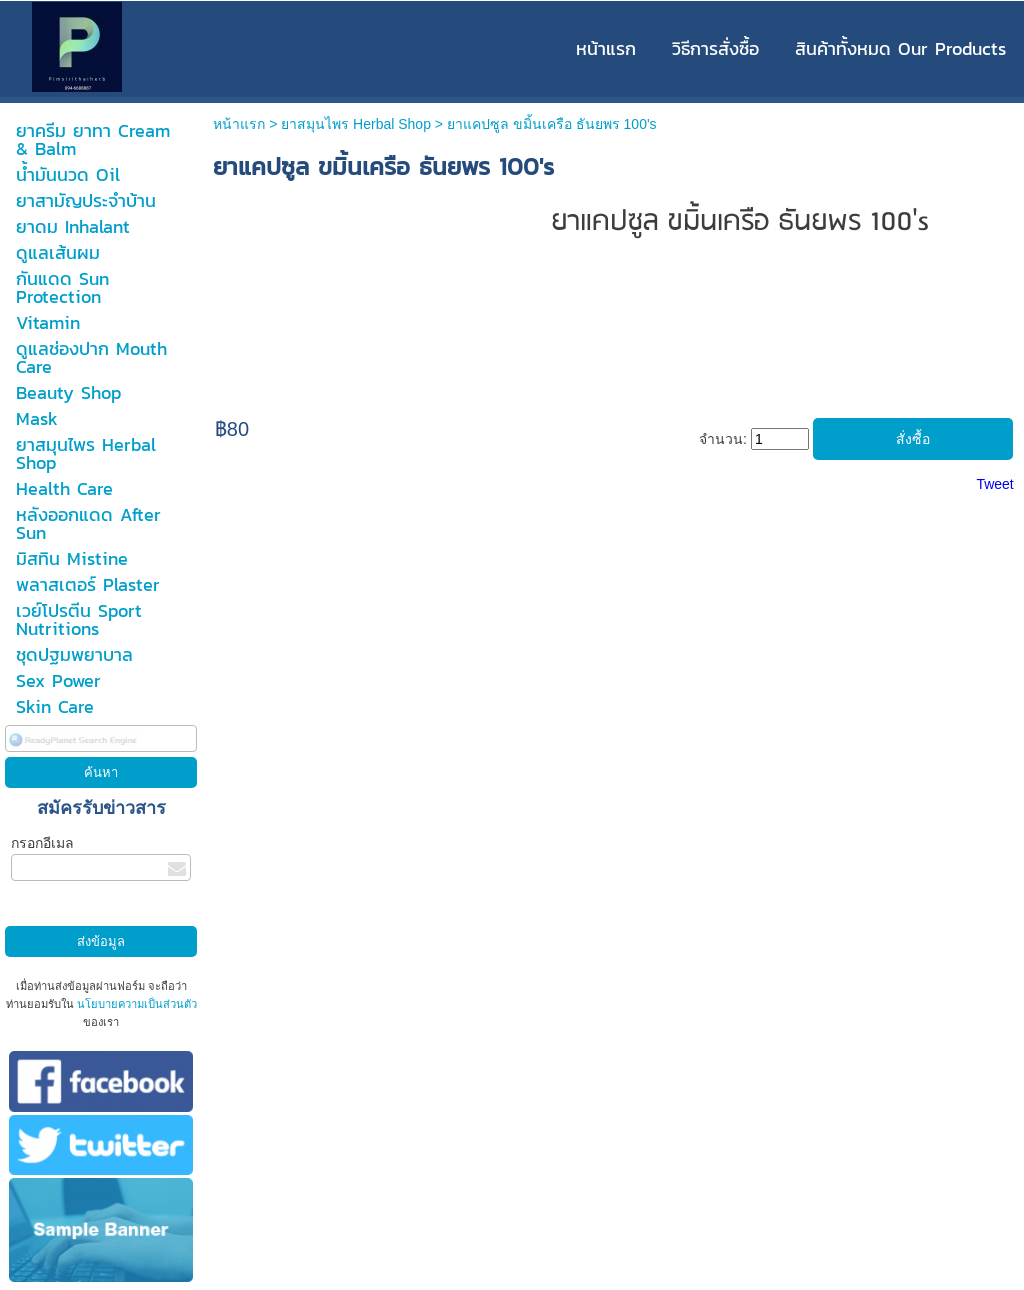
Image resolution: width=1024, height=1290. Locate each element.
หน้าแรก (239, 124)
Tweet (994, 484)
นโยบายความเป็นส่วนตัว (135, 1004)
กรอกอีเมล (42, 843)
